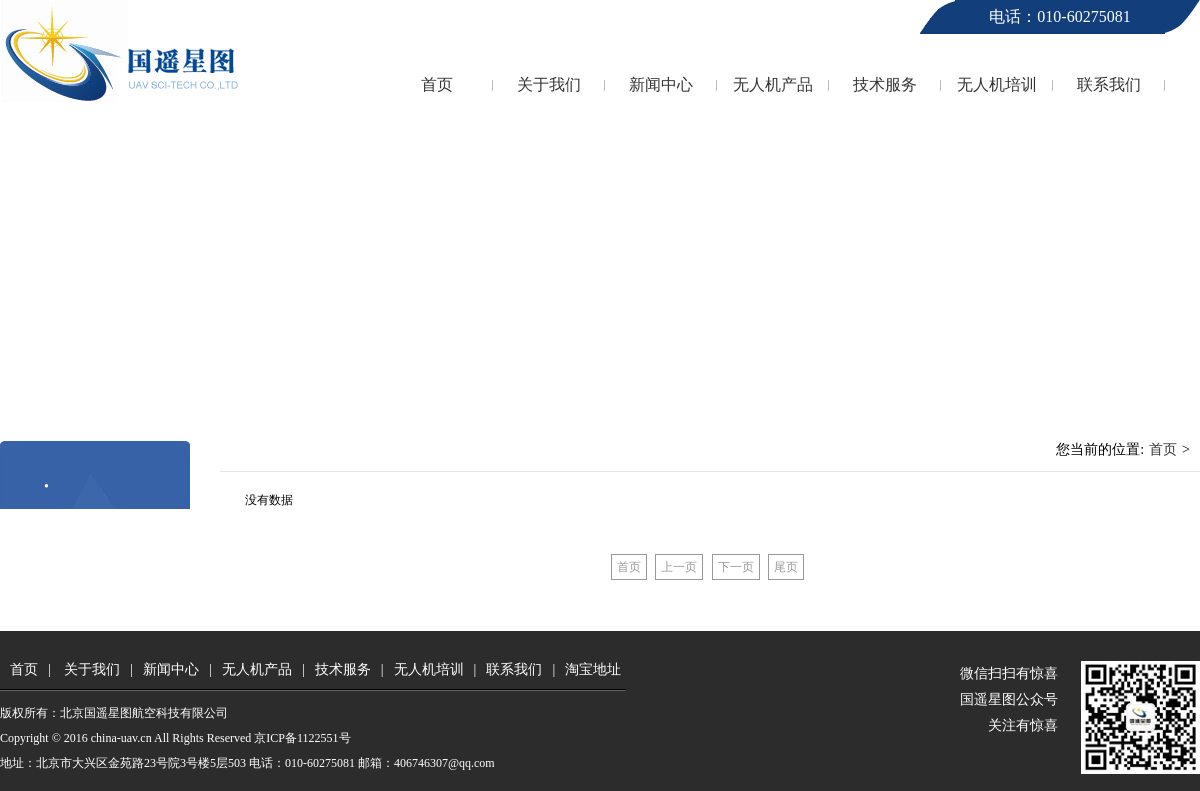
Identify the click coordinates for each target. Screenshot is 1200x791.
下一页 (736, 567)
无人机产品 (773, 84)
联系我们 (1109, 84)
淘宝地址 (593, 669)
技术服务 (885, 84)
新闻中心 (661, 84)
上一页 (679, 567)
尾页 (786, 567)
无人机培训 (997, 84)
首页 (437, 84)
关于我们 (549, 84)
